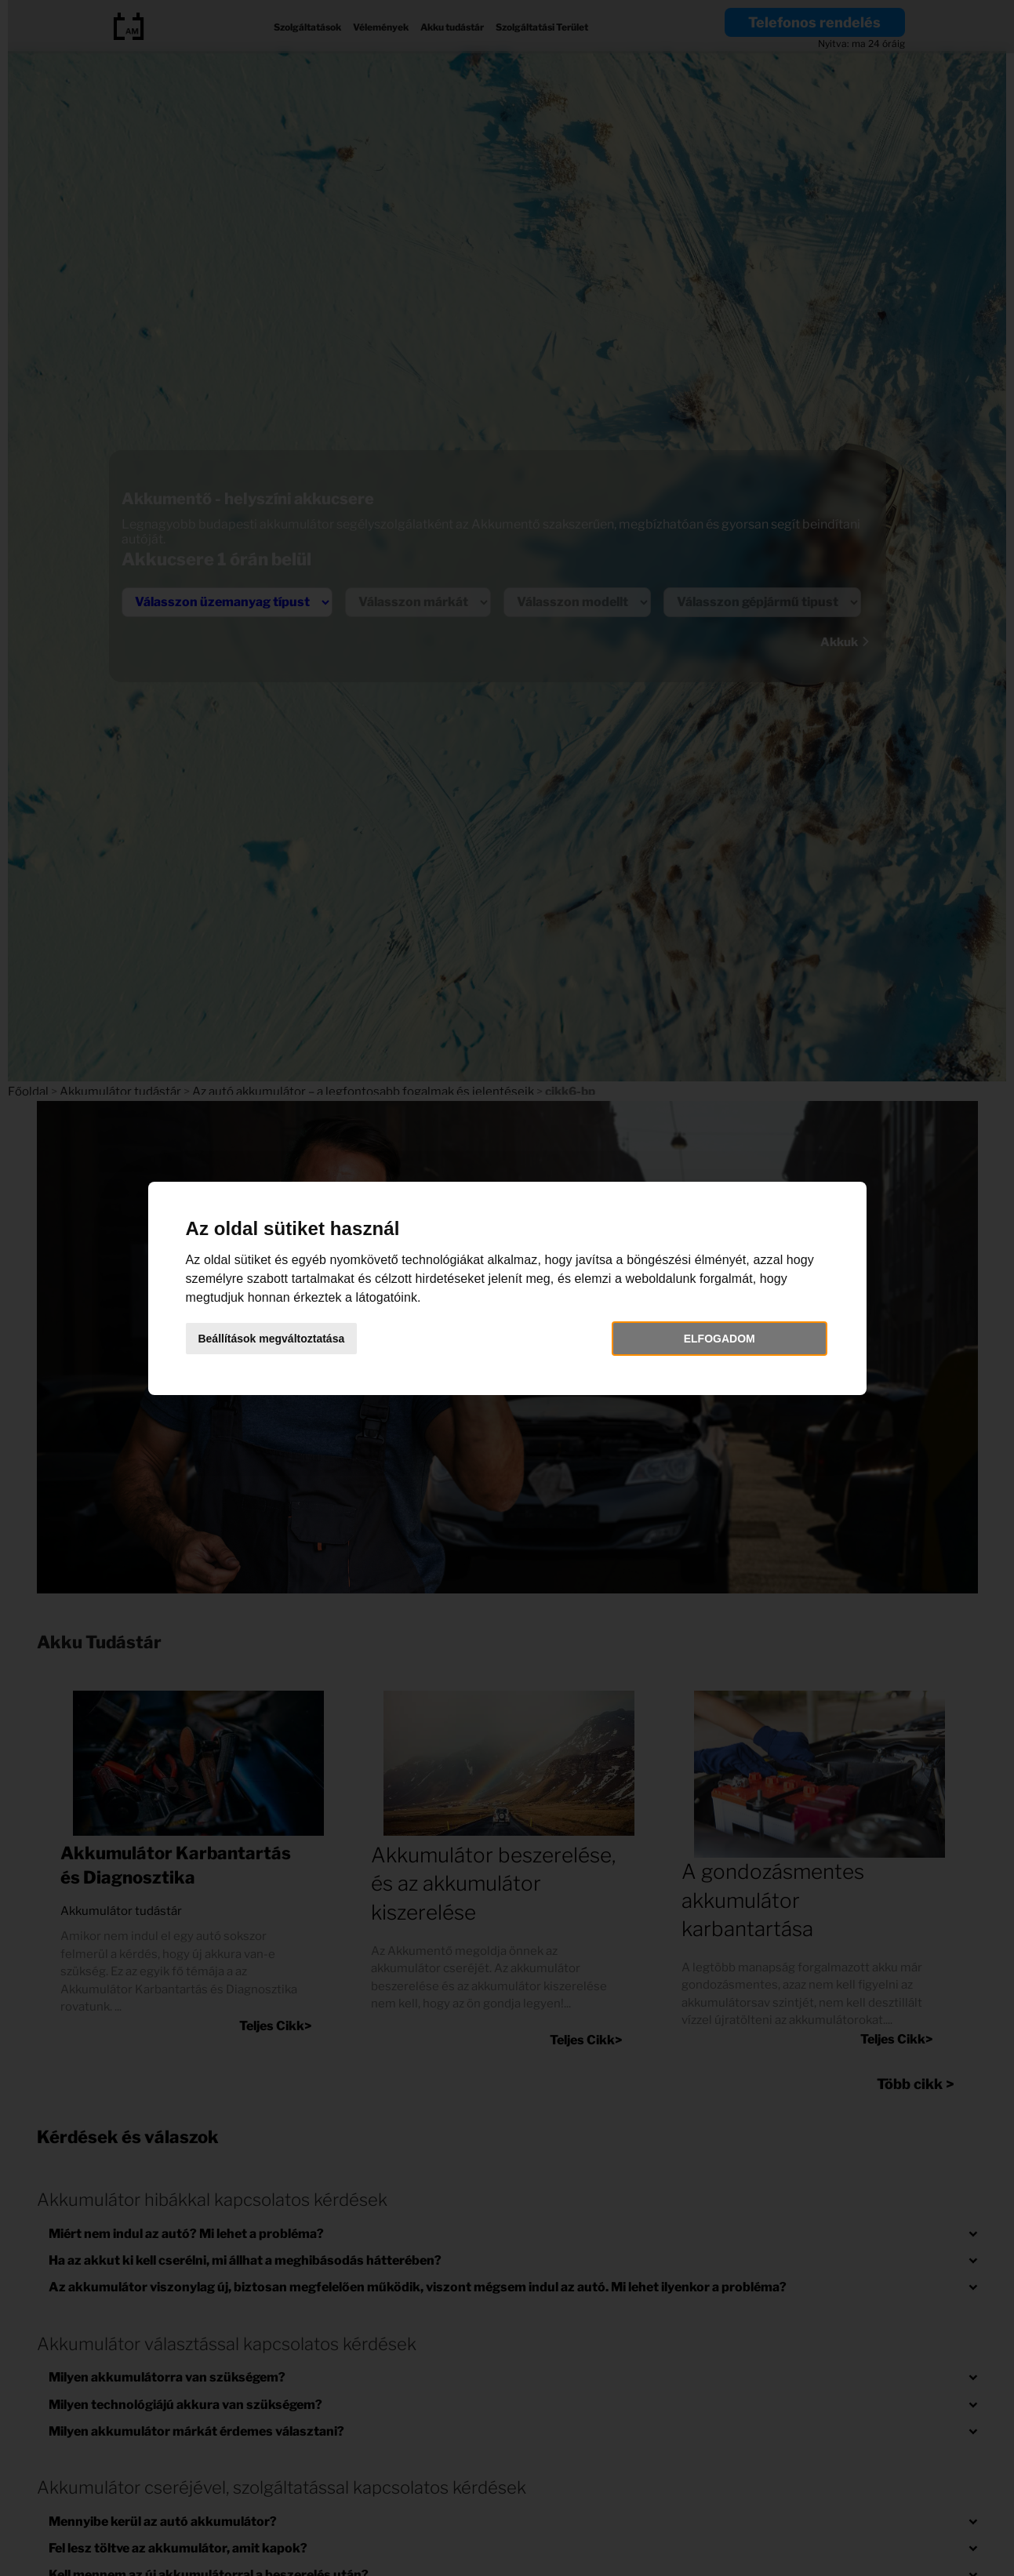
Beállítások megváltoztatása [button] (278, 1338)
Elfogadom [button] (715, 1338)
